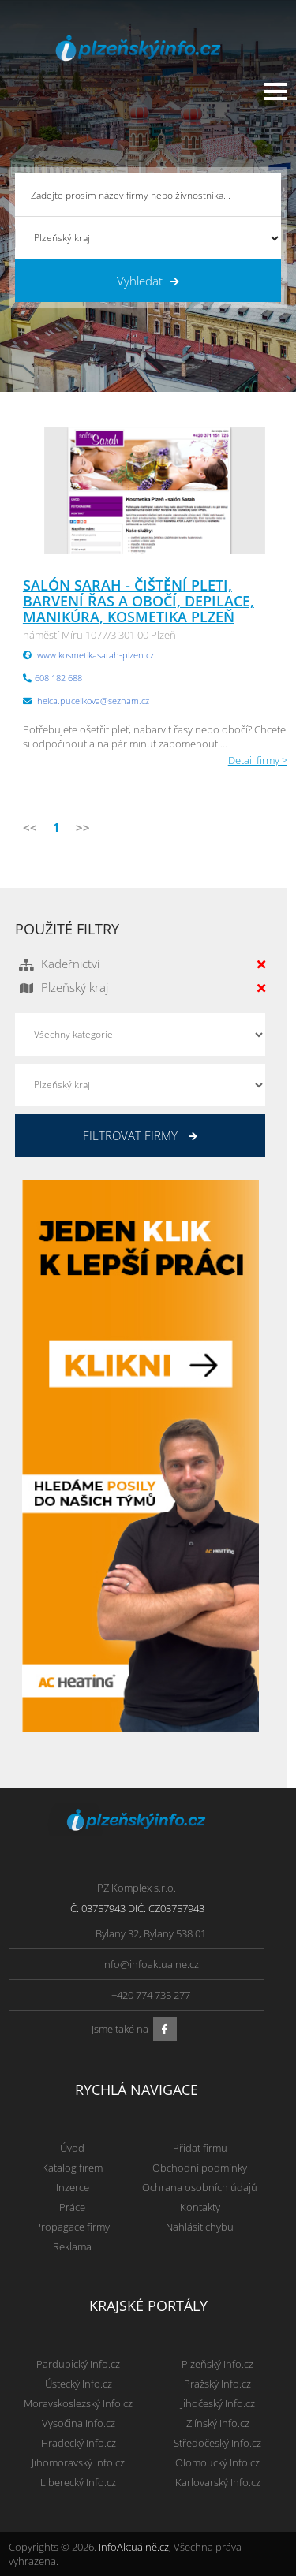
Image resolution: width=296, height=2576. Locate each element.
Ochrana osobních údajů (199, 2187)
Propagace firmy (72, 2227)
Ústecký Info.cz (78, 2384)
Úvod (72, 2148)
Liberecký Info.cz (78, 2482)
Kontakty (200, 2207)
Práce (72, 2207)
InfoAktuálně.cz (134, 2547)
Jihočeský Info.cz (218, 2403)
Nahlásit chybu (200, 2227)
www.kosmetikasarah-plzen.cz (95, 655)
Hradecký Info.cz (78, 2443)
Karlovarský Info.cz (217, 2482)
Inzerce (72, 2187)
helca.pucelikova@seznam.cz (93, 700)
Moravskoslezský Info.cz (78, 2403)
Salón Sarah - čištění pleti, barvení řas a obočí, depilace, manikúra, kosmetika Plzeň (138, 601)
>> (83, 827)
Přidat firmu (200, 2148)
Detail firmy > (257, 760)
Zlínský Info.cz (217, 2423)
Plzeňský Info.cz (217, 2364)
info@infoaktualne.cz (150, 1964)
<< (30, 827)
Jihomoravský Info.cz (78, 2462)
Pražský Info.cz (217, 2384)
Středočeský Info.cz (217, 2443)
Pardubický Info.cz (78, 2364)
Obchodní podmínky (199, 2167)
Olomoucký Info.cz (217, 2462)
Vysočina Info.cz (78, 2423)
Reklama (72, 2246)
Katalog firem (72, 2167)
